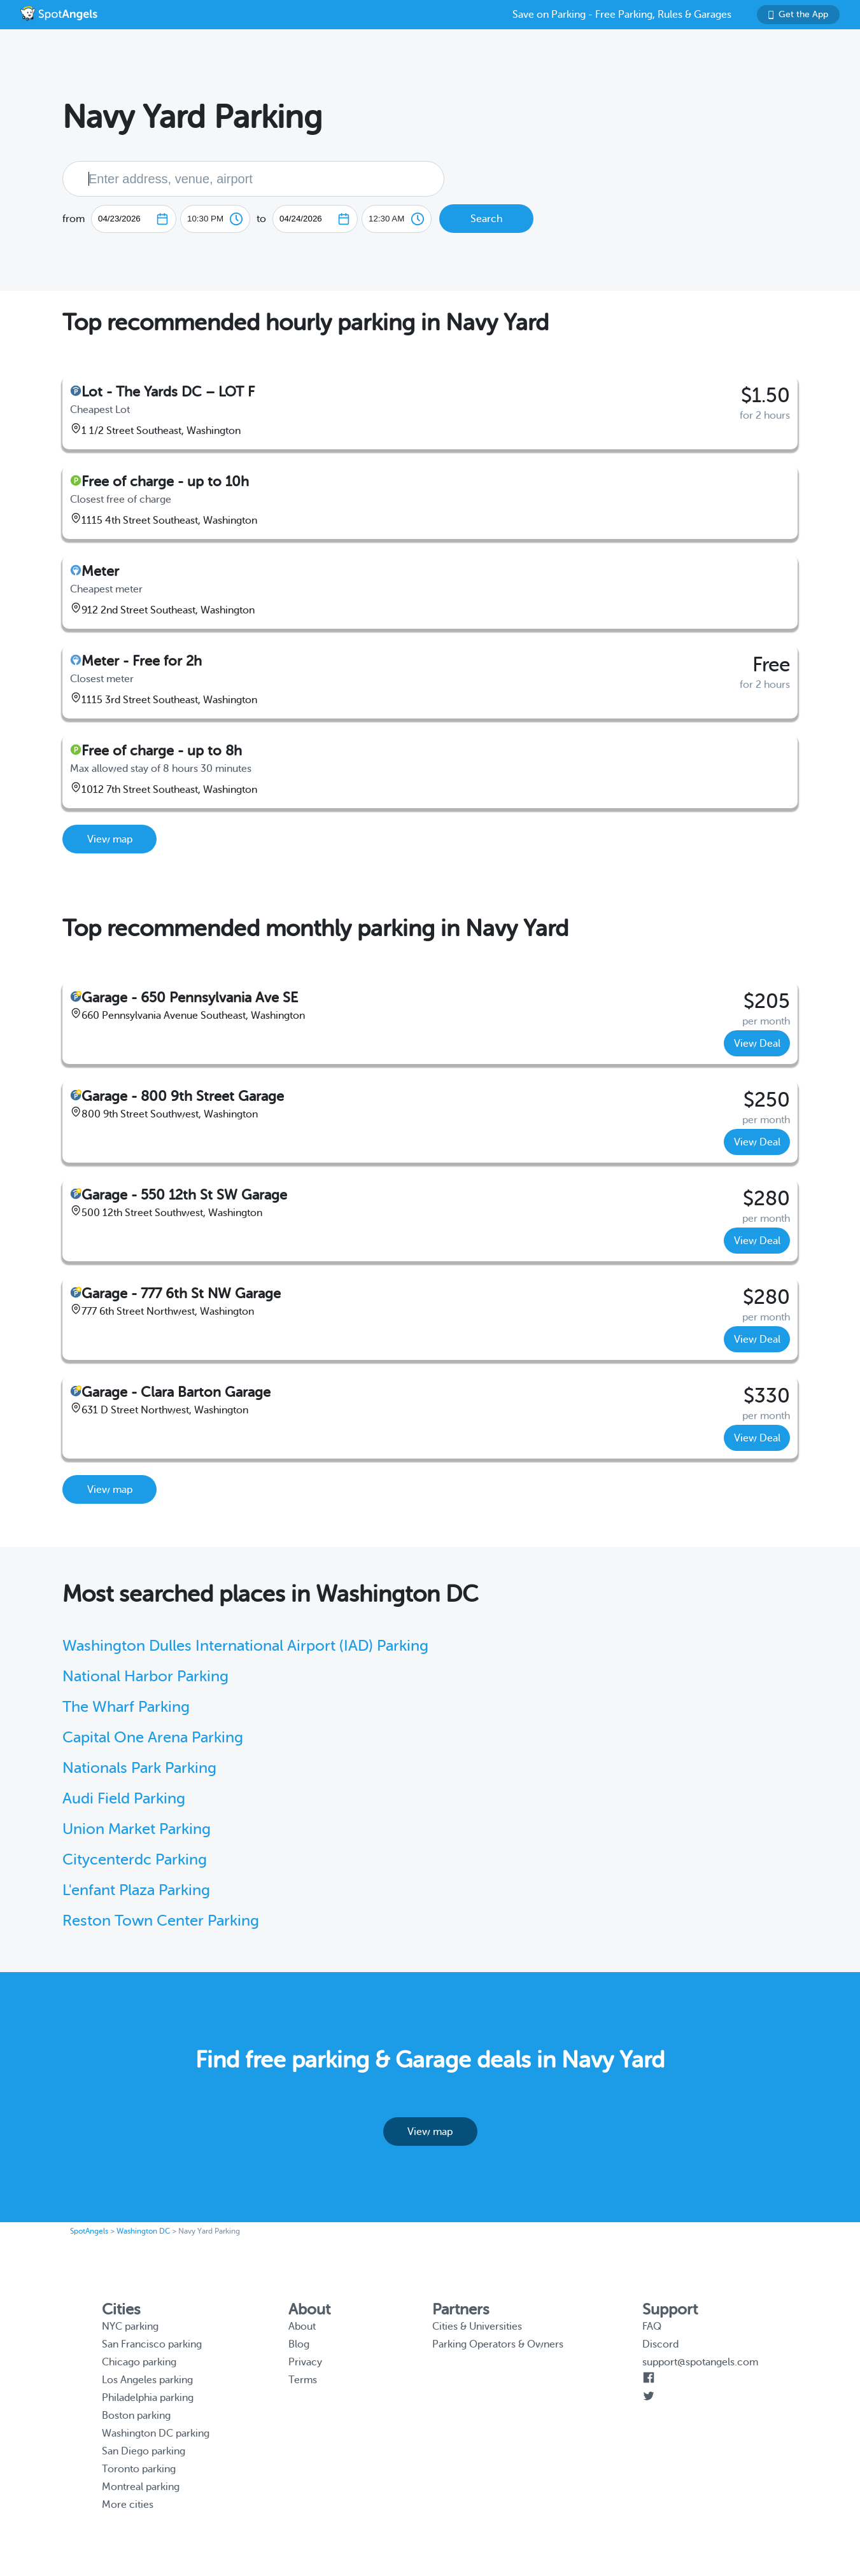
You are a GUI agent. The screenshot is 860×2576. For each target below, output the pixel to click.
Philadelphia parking (148, 2398)
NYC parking (130, 2326)
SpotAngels (89, 2231)
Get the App (798, 14)
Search (486, 219)
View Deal (757, 1043)
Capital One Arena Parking (152, 1737)
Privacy (305, 2362)
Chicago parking (139, 2362)
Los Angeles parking (147, 2380)
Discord (660, 2344)
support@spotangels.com (700, 2362)
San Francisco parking (152, 2344)
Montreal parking (141, 2487)
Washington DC (143, 2231)
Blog (298, 2344)
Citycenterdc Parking (134, 1859)
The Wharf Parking (126, 1707)
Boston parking (136, 2415)
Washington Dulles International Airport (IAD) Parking (245, 1646)
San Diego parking (143, 2451)
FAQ (651, 2326)
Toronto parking (139, 2469)
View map (109, 839)
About (302, 2326)
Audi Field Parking (123, 1798)
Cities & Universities (477, 2326)
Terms (302, 2380)
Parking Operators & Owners (497, 2344)
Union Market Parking (136, 1829)
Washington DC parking (155, 2433)
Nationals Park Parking (139, 1768)
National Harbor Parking (145, 1676)
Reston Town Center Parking (160, 1920)
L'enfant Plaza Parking (136, 1890)
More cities (127, 2504)
